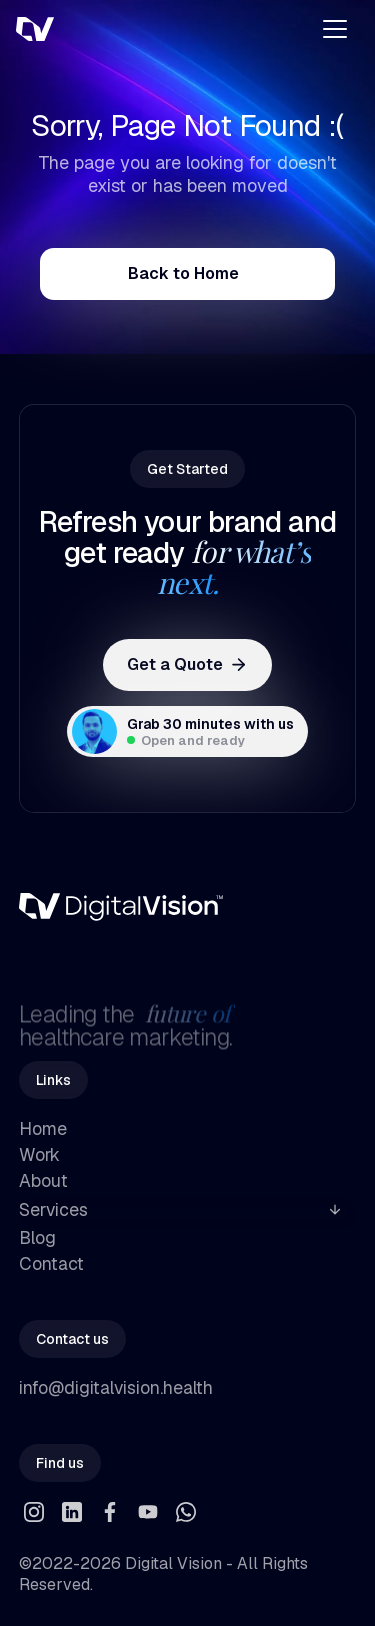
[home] (102, 29)
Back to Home (183, 273)
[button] (335, 29)
